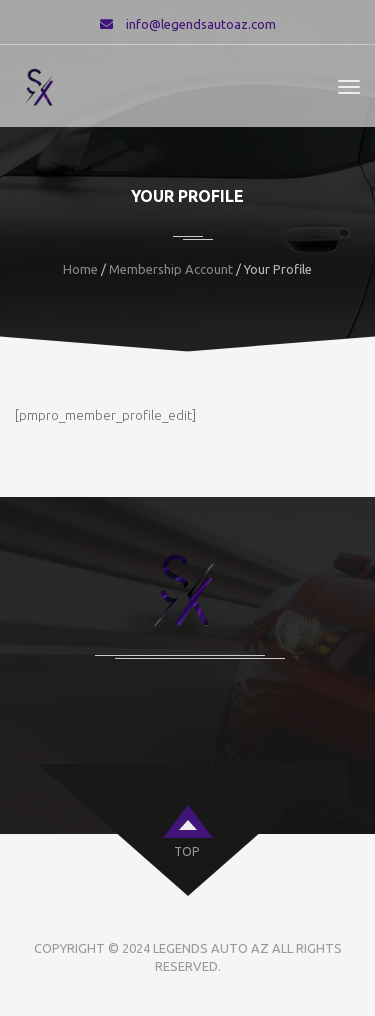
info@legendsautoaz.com (201, 24)
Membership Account (171, 269)
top (186, 851)
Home (80, 269)
